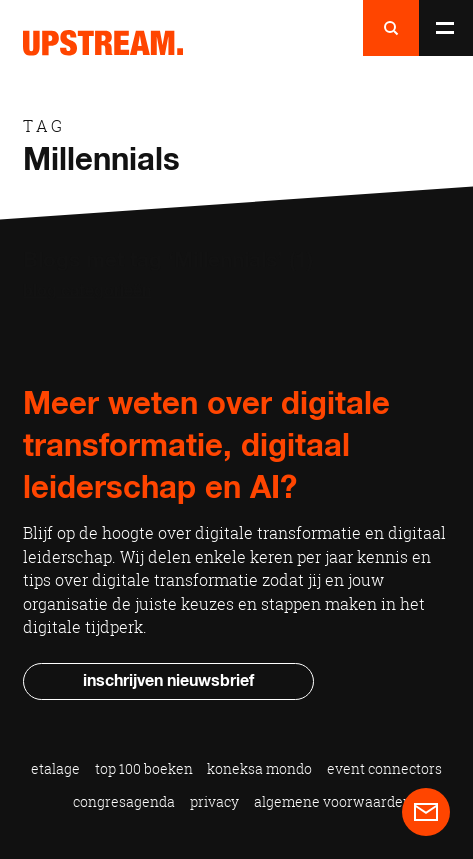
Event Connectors (384, 768)
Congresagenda (124, 801)
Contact (426, 812)
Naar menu (445, 28)
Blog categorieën (87, 291)
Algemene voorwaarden (333, 801)
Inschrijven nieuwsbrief (168, 681)
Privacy (214, 801)
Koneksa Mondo (259, 768)
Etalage (55, 768)
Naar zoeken (391, 28)
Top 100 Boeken (144, 768)
